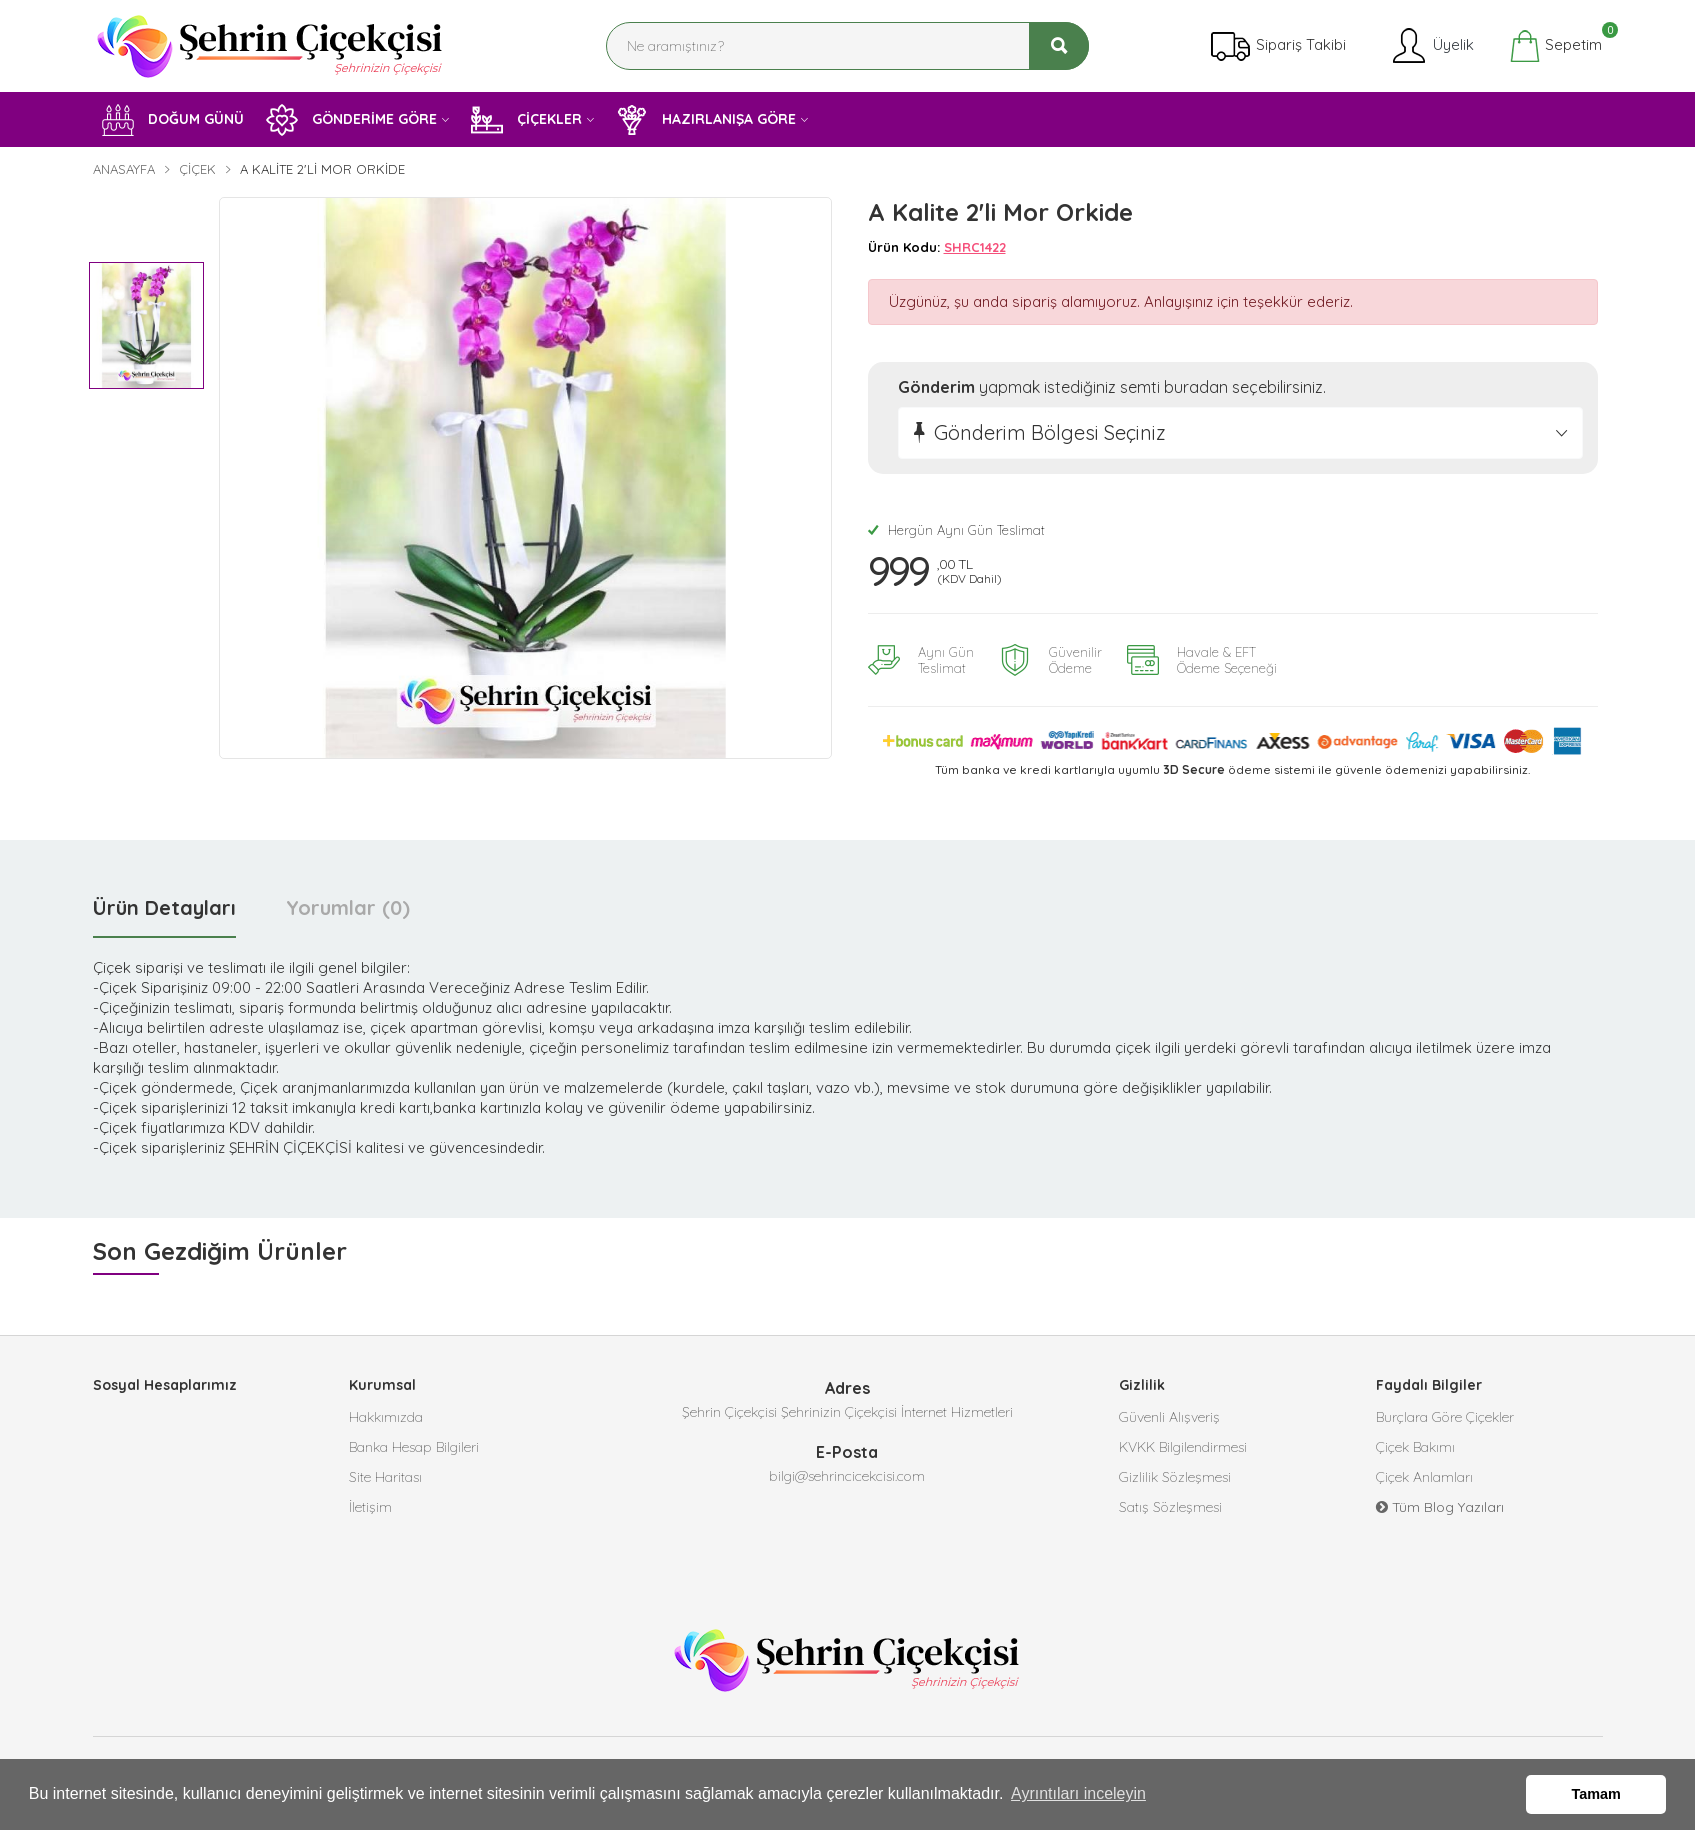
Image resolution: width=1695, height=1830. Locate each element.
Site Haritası (385, 1477)
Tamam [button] (1596, 1794)
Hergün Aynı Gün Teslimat (956, 530)
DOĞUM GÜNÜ (173, 120)
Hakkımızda (386, 1417)
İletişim (370, 1507)
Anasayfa (124, 169)
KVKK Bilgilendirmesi (1183, 1447)
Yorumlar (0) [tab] (348, 907)
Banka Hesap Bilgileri (414, 1447)
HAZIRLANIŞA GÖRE (706, 120)
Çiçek (197, 169)
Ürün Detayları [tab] (164, 907)
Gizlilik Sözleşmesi (1175, 1477)
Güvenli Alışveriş (1169, 1417)
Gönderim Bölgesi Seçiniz (1050, 432)
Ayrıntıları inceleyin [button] (1078, 1793)
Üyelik (1431, 46)
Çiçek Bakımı (1415, 1447)
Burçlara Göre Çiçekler (1445, 1417)
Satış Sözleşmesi (1170, 1507)
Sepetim (1555, 46)
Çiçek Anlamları (1424, 1477)
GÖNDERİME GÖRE (351, 120)
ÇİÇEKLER (526, 120)
